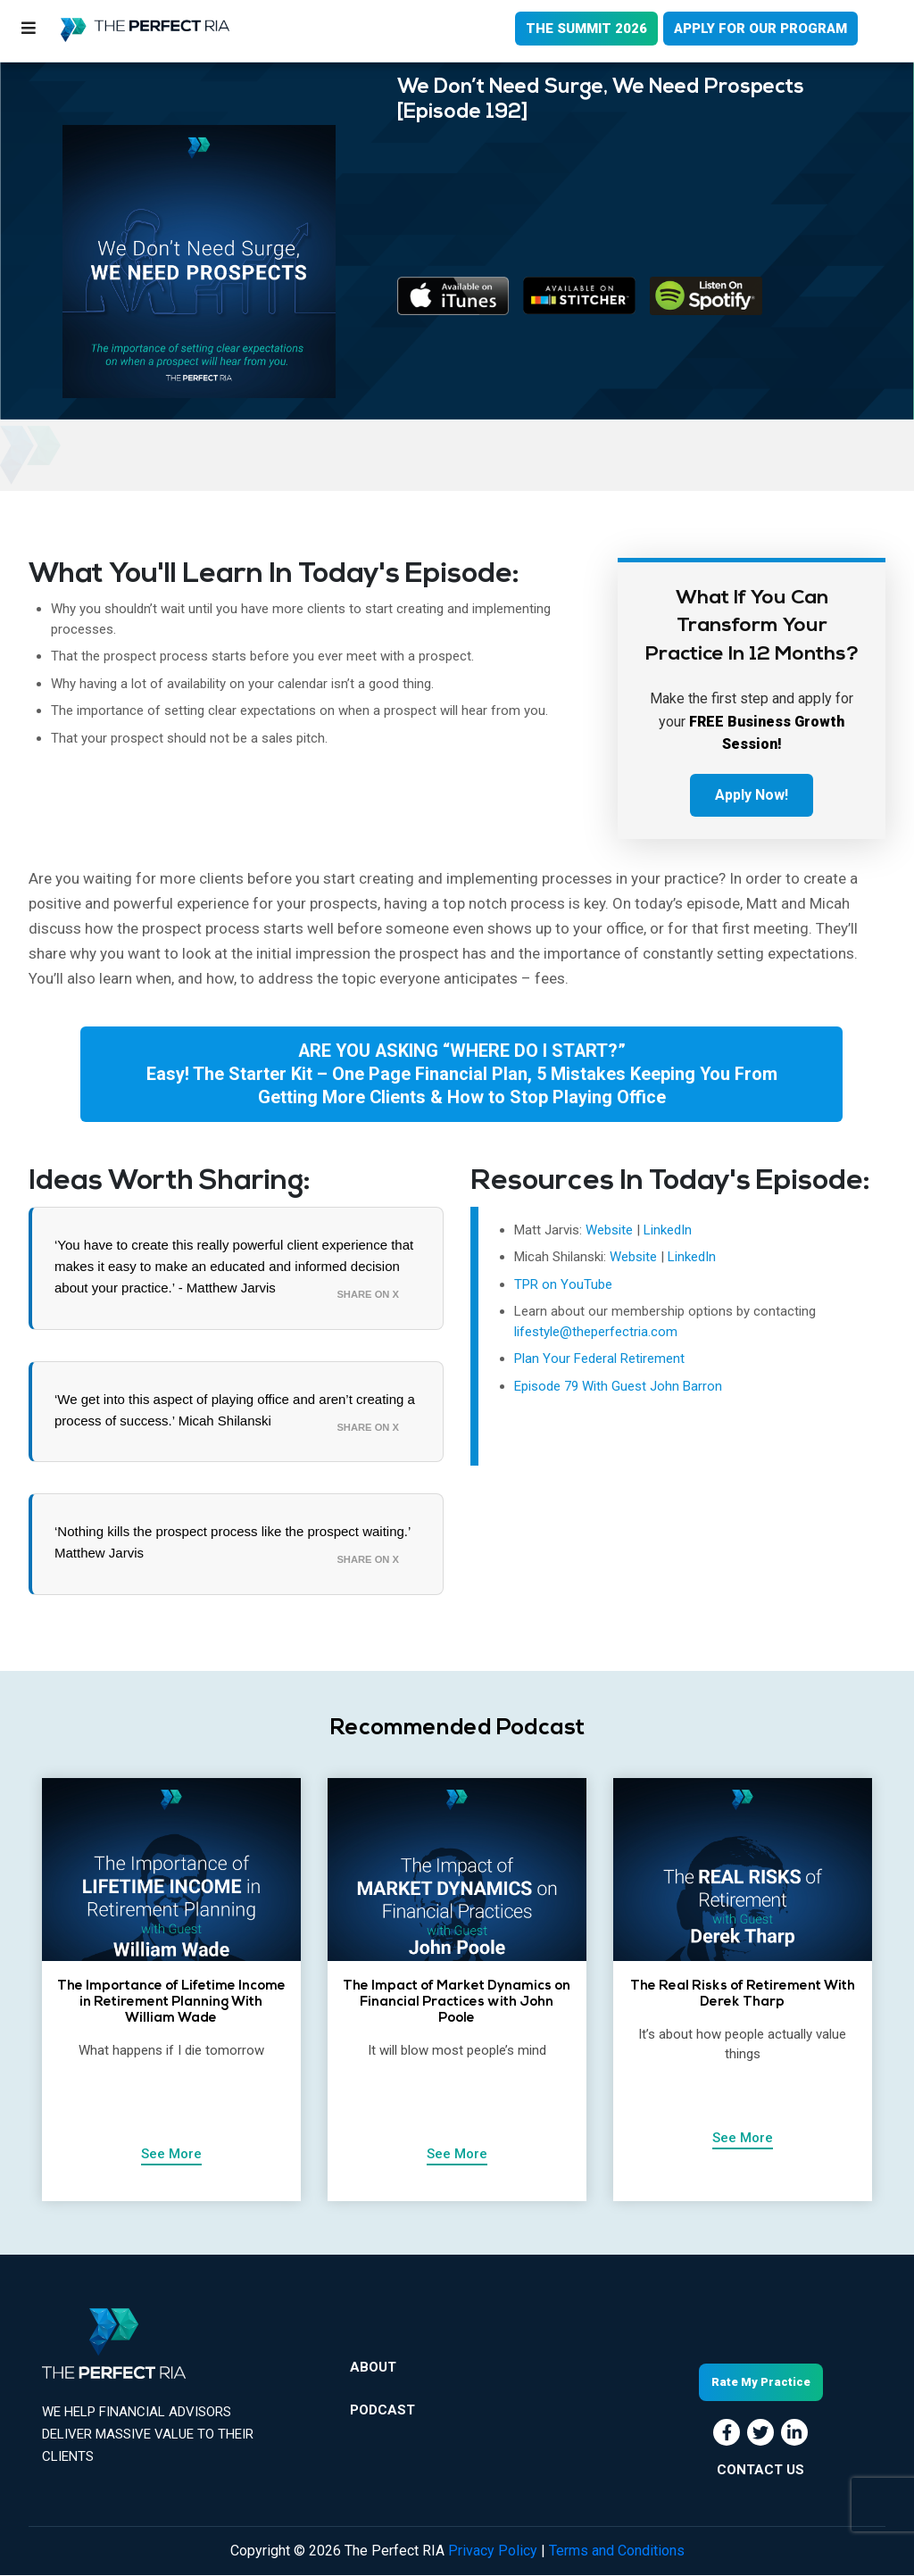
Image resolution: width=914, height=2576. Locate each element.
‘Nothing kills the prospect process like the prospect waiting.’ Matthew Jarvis (232, 1543)
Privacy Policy (492, 2551)
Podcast (382, 2410)
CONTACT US (760, 2470)
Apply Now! (751, 794)
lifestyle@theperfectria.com (595, 1332)
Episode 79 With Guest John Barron (618, 1386)
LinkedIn (668, 1230)
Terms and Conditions (617, 2551)
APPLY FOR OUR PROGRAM (760, 29)
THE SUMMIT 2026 (586, 29)
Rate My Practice (760, 2382)
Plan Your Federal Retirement (599, 1359)
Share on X (368, 1294)
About (373, 2368)
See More (171, 2154)
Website (611, 1230)
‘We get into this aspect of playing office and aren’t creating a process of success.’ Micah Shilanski (234, 1410)
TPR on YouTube (563, 1284)
